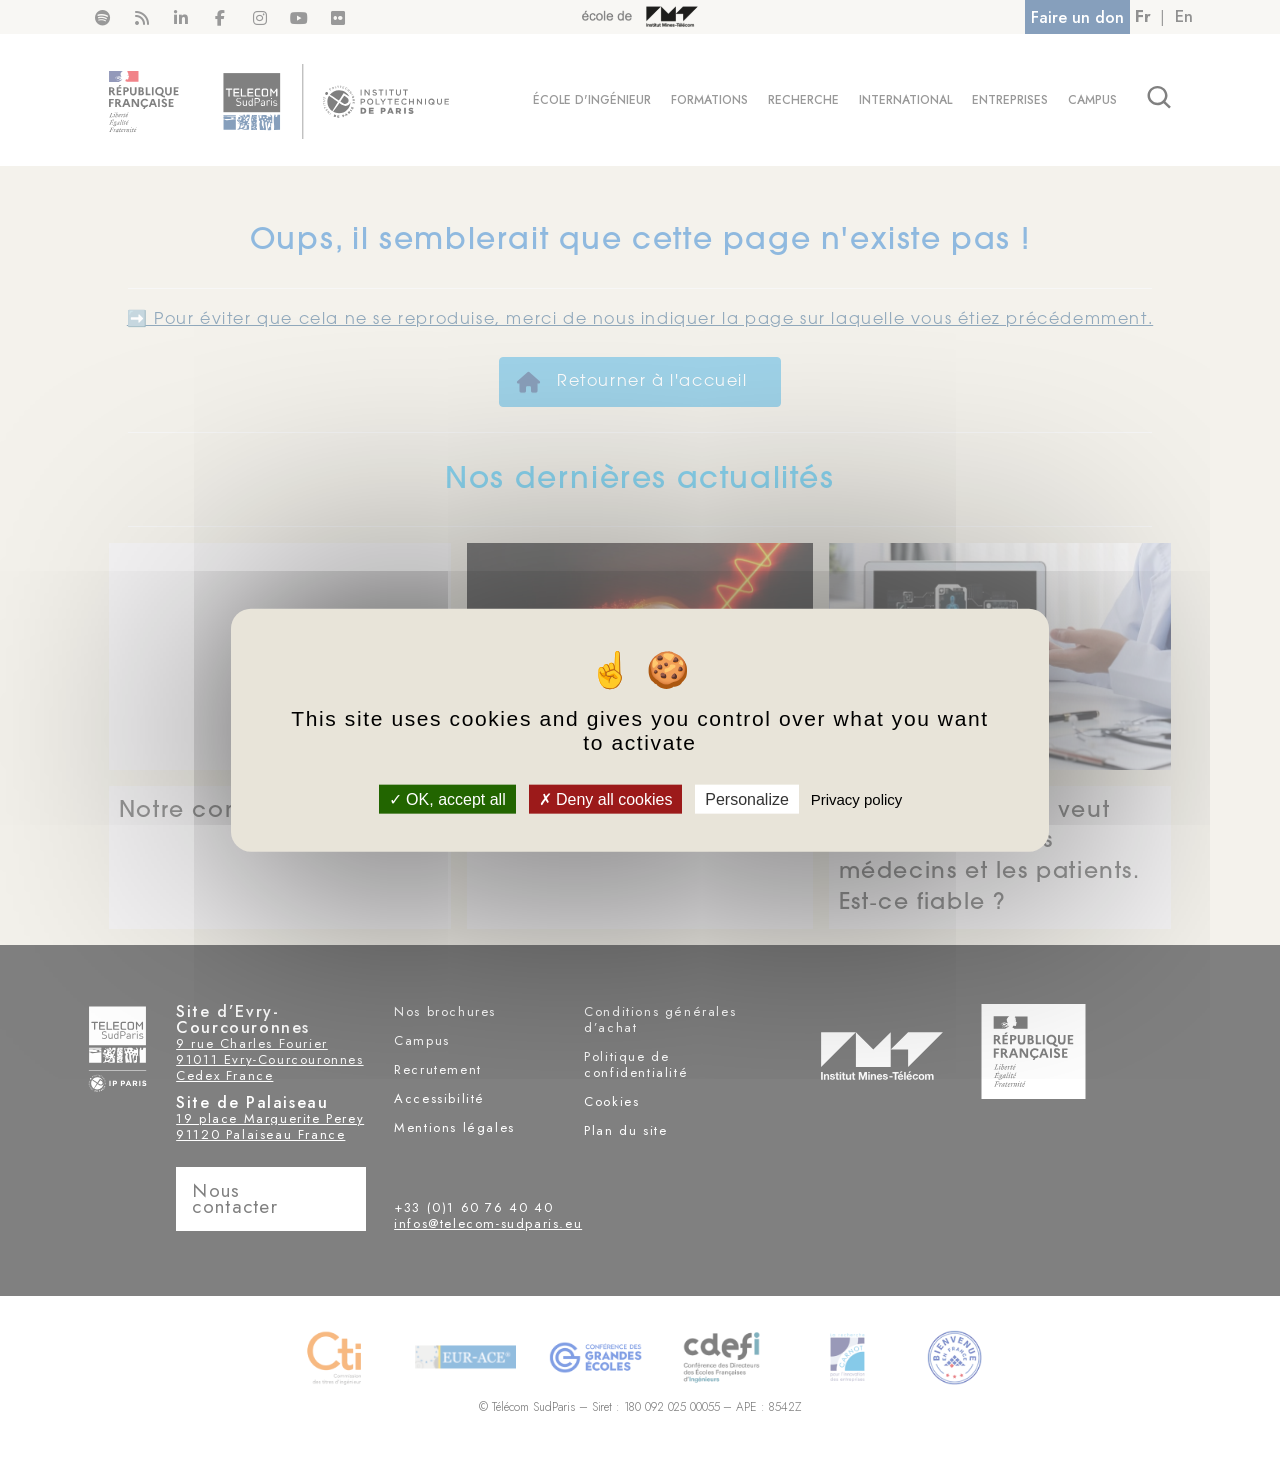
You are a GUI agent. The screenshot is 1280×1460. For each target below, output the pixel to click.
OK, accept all (447, 798)
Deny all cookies (606, 798)
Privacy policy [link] (857, 798)
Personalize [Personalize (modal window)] (747, 798)
